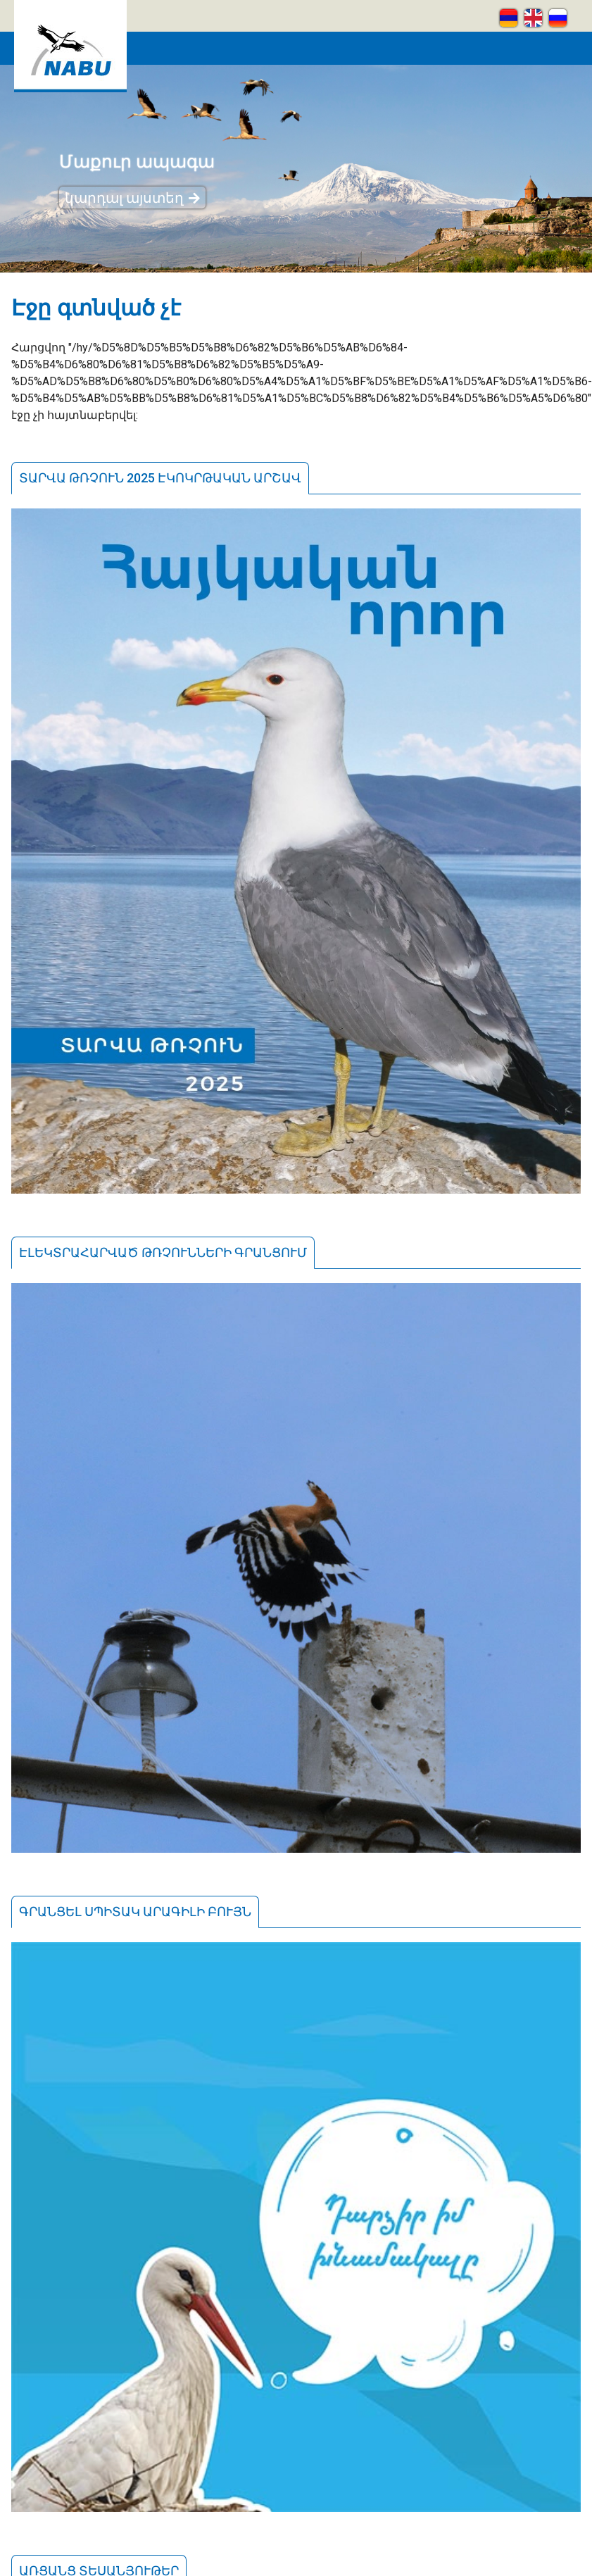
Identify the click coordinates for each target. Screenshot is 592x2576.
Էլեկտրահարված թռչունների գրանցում (163, 1252)
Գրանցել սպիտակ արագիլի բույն (135, 1911)
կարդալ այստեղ (124, 197)
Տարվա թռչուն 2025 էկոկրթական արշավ (160, 477)
